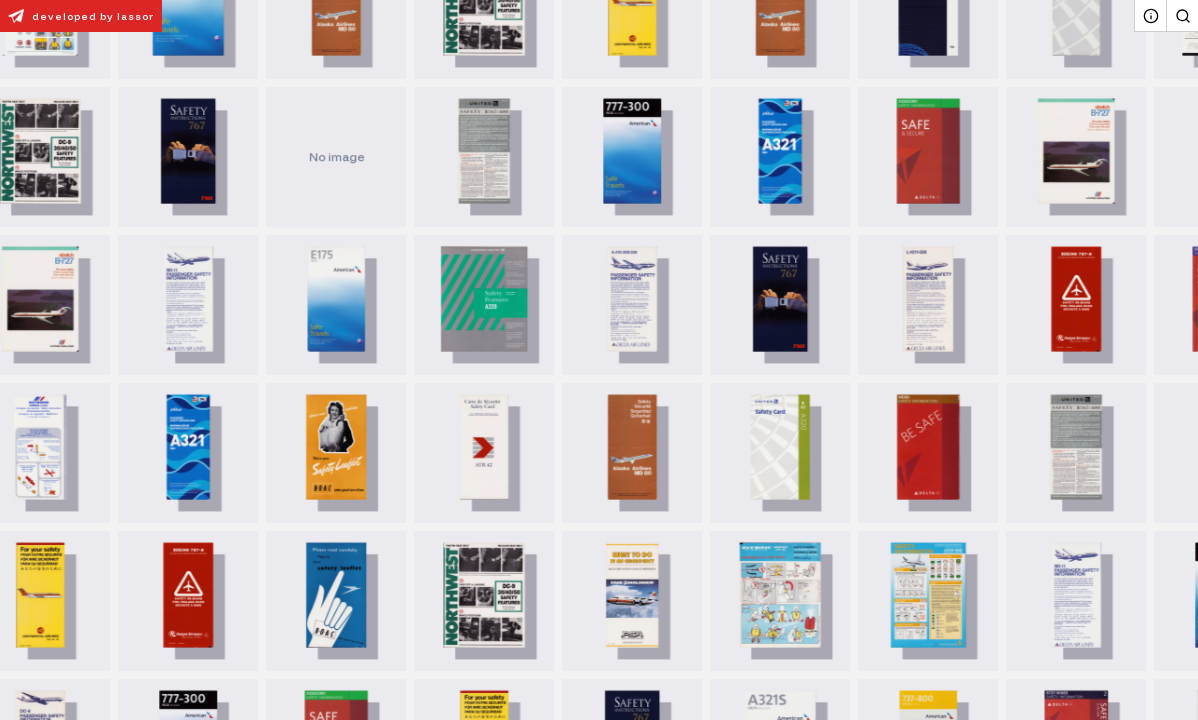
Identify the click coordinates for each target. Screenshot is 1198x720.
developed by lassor (77, 16)
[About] (1150, 16)
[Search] (1182, 16)
